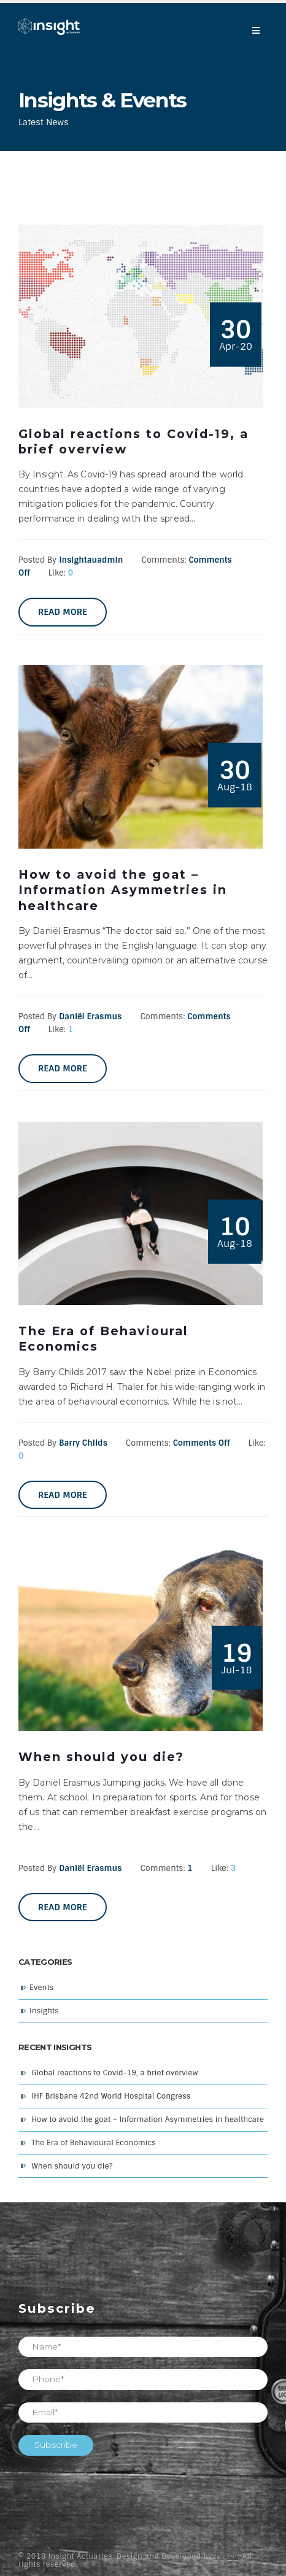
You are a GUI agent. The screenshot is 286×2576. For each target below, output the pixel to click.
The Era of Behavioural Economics (93, 2143)
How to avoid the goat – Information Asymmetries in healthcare (147, 2119)
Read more (62, 611)
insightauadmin (91, 560)
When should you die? (71, 2166)
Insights (44, 2011)
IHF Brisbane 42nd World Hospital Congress (110, 2096)
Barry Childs (83, 1443)
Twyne (226, 2556)
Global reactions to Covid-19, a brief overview (114, 2073)
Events (41, 1987)
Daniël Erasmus (90, 1016)
